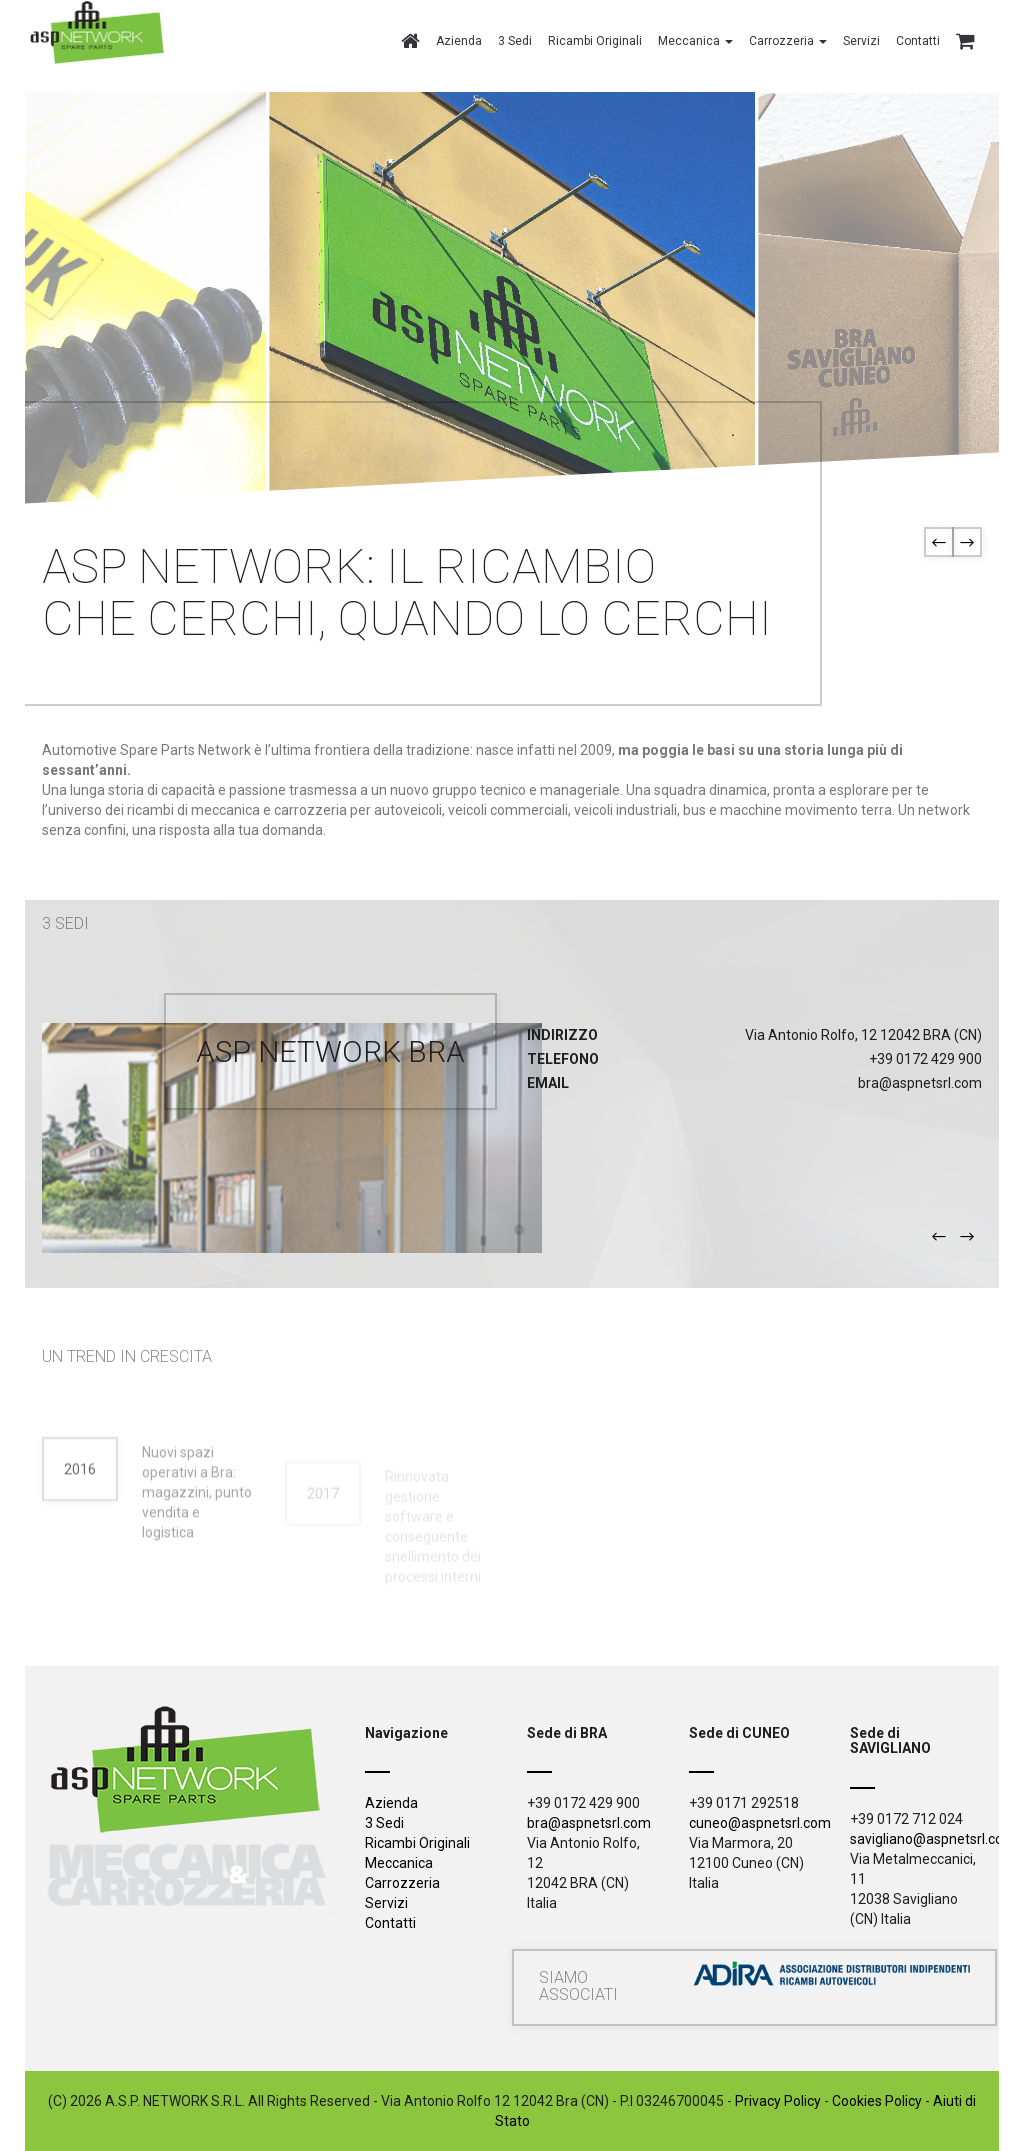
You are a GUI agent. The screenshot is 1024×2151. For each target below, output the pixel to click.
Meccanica (399, 1863)
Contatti (918, 41)
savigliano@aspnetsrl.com (933, 1839)
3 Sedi (515, 41)
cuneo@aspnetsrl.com (760, 1823)
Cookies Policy (877, 2101)
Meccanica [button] (695, 41)
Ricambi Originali (595, 41)
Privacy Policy (778, 2101)
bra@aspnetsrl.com (589, 1823)
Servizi (861, 41)
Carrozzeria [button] (788, 41)
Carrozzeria (402, 1883)
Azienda (459, 41)
